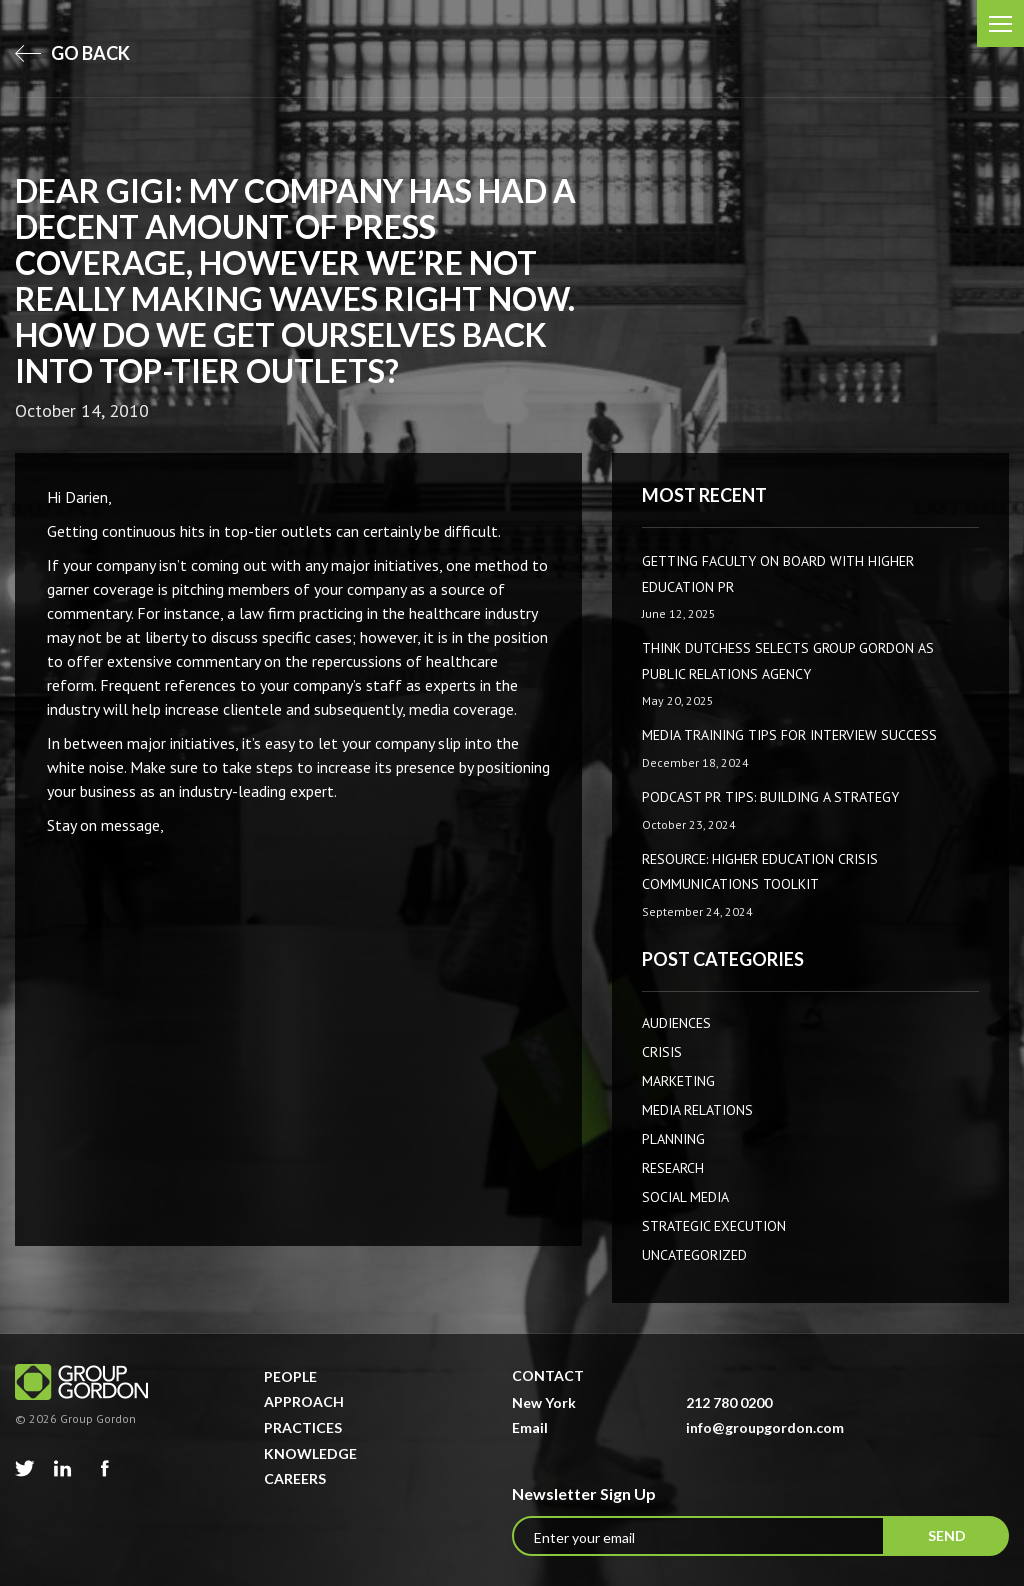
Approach (304, 1401)
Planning (673, 1139)
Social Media (685, 1197)
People (290, 1376)
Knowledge (310, 1453)
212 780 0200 (729, 1402)
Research (673, 1168)
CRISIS (662, 1052)
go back (72, 53)
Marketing (678, 1081)
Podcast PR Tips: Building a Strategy (770, 797)
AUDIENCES (676, 1023)
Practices (303, 1427)
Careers (295, 1478)
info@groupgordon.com (765, 1427)
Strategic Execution (714, 1226)
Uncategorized (694, 1255)
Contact (548, 1375)
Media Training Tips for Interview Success (789, 735)
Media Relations (697, 1110)
